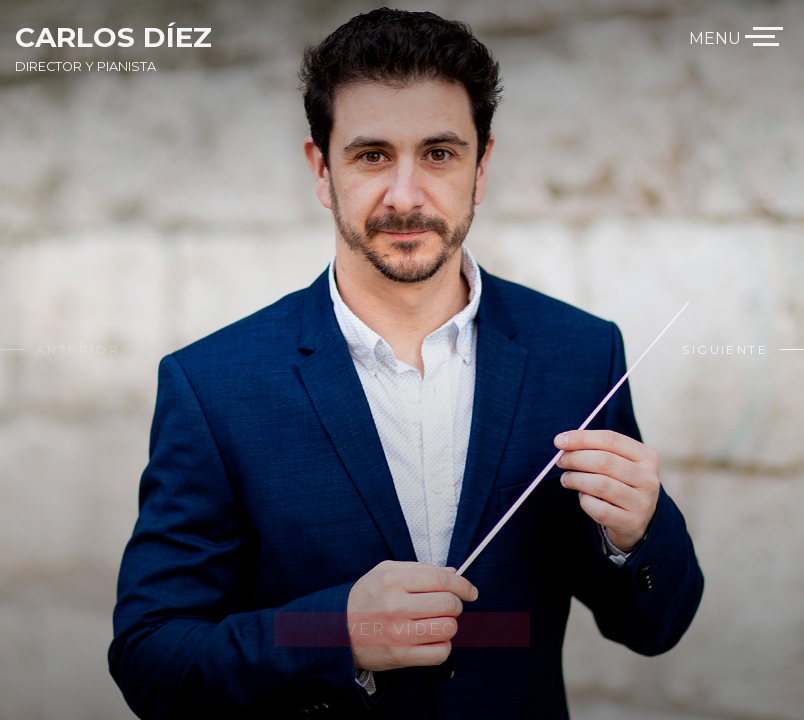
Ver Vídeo (402, 629)
